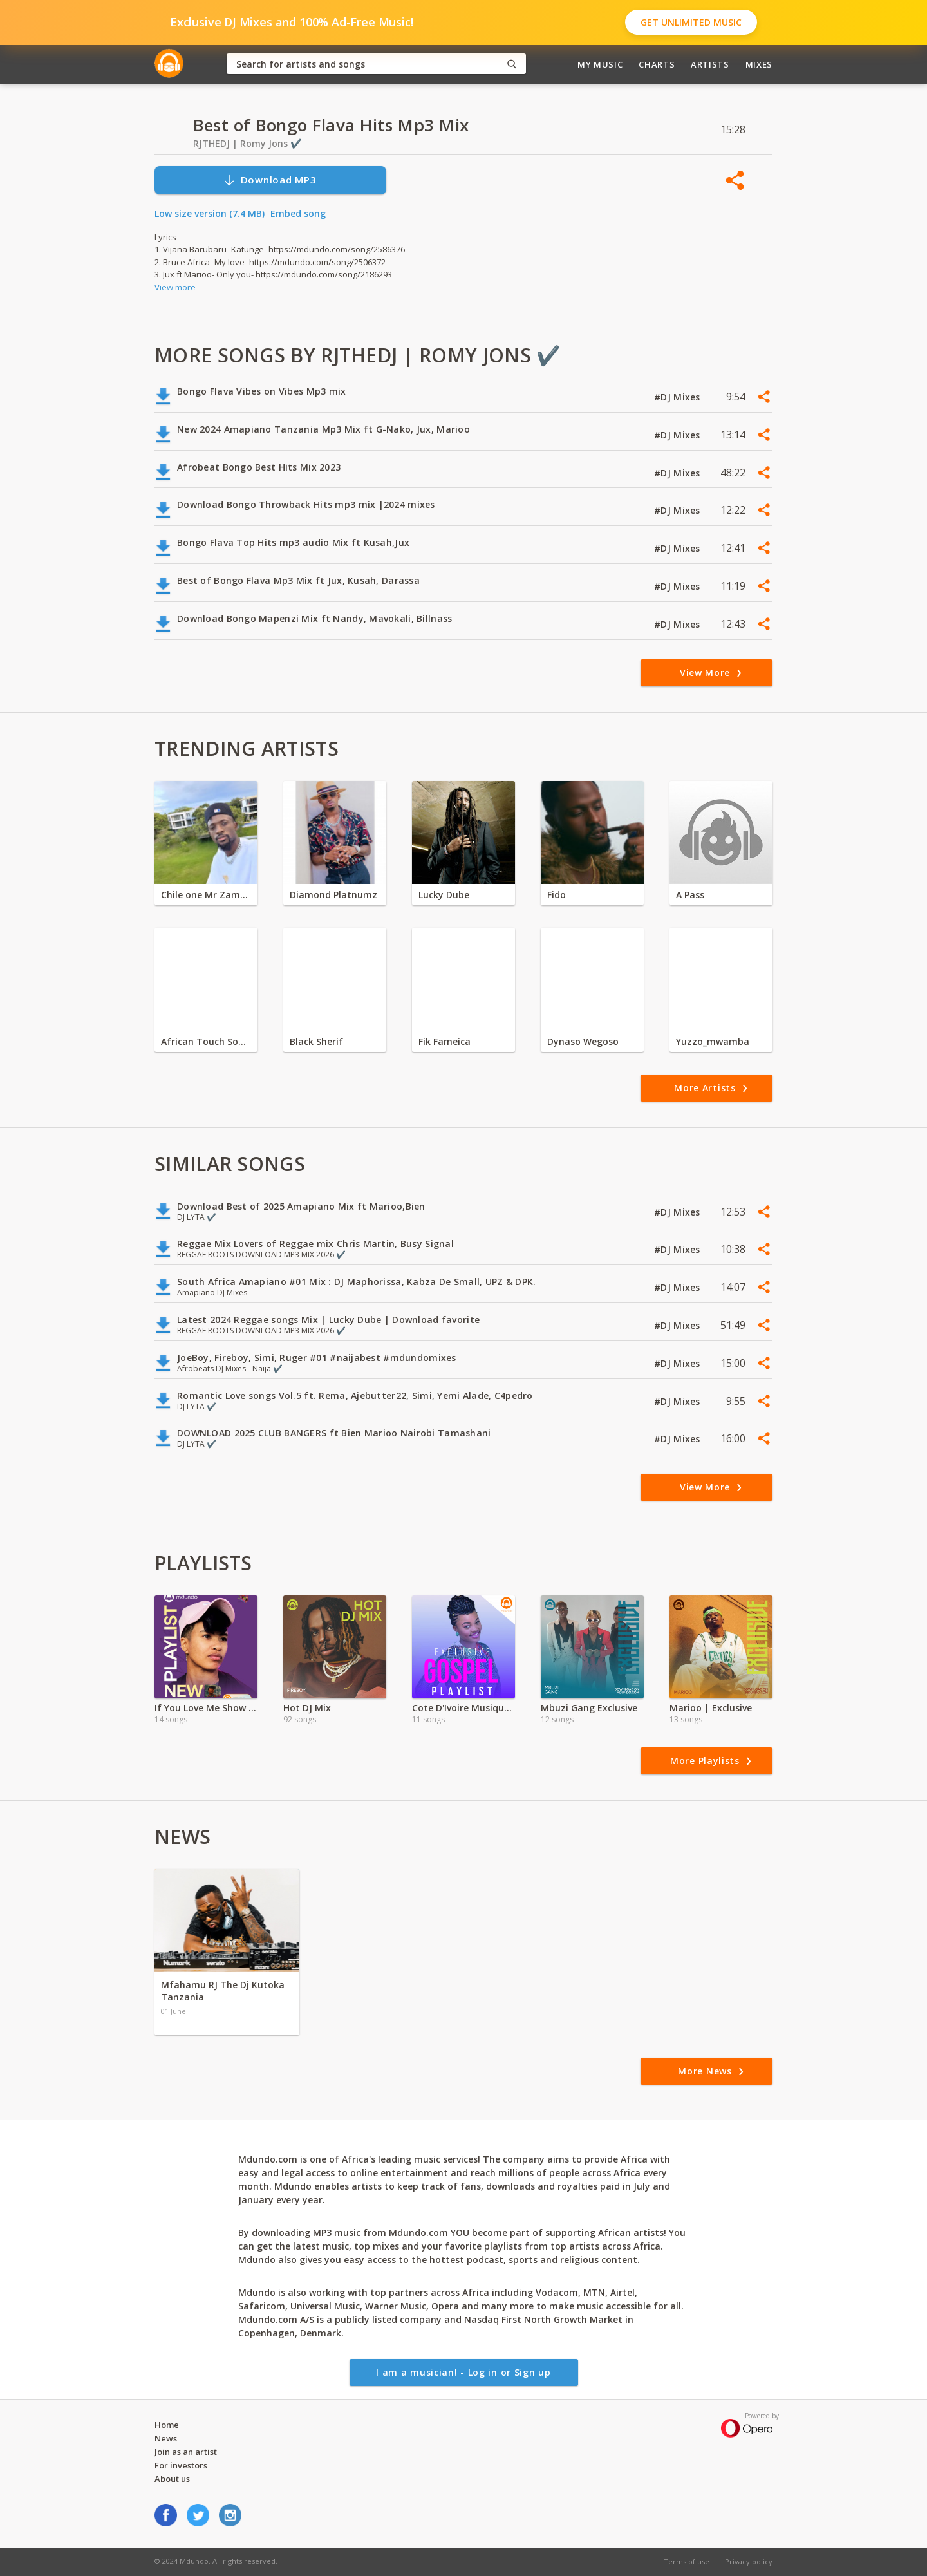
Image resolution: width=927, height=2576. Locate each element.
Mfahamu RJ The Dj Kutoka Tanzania (223, 1991)
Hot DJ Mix (307, 1708)
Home (166, 2424)
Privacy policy (748, 2561)
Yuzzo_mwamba (712, 1041)
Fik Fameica (444, 1041)
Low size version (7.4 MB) (209, 213)
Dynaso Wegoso (583, 1041)
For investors (180, 2465)
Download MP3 (270, 180)
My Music (600, 64)
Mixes (758, 64)
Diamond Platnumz (333, 894)
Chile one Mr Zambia (206, 894)
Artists (710, 64)
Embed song (298, 213)
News (165, 2438)
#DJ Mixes (678, 397)
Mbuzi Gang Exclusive (589, 1708)
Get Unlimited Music (691, 22)
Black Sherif (316, 1041)
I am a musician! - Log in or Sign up (463, 2372)
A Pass (690, 894)
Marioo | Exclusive (711, 1708)
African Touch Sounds (206, 1041)
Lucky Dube (443, 894)
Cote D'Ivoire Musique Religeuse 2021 (463, 1708)
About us (172, 2479)
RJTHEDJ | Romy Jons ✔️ (247, 143)
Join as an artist (185, 2452)
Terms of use (686, 2561)
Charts (657, 64)
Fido (556, 894)
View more (175, 287)
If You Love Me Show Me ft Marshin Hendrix (206, 1708)
